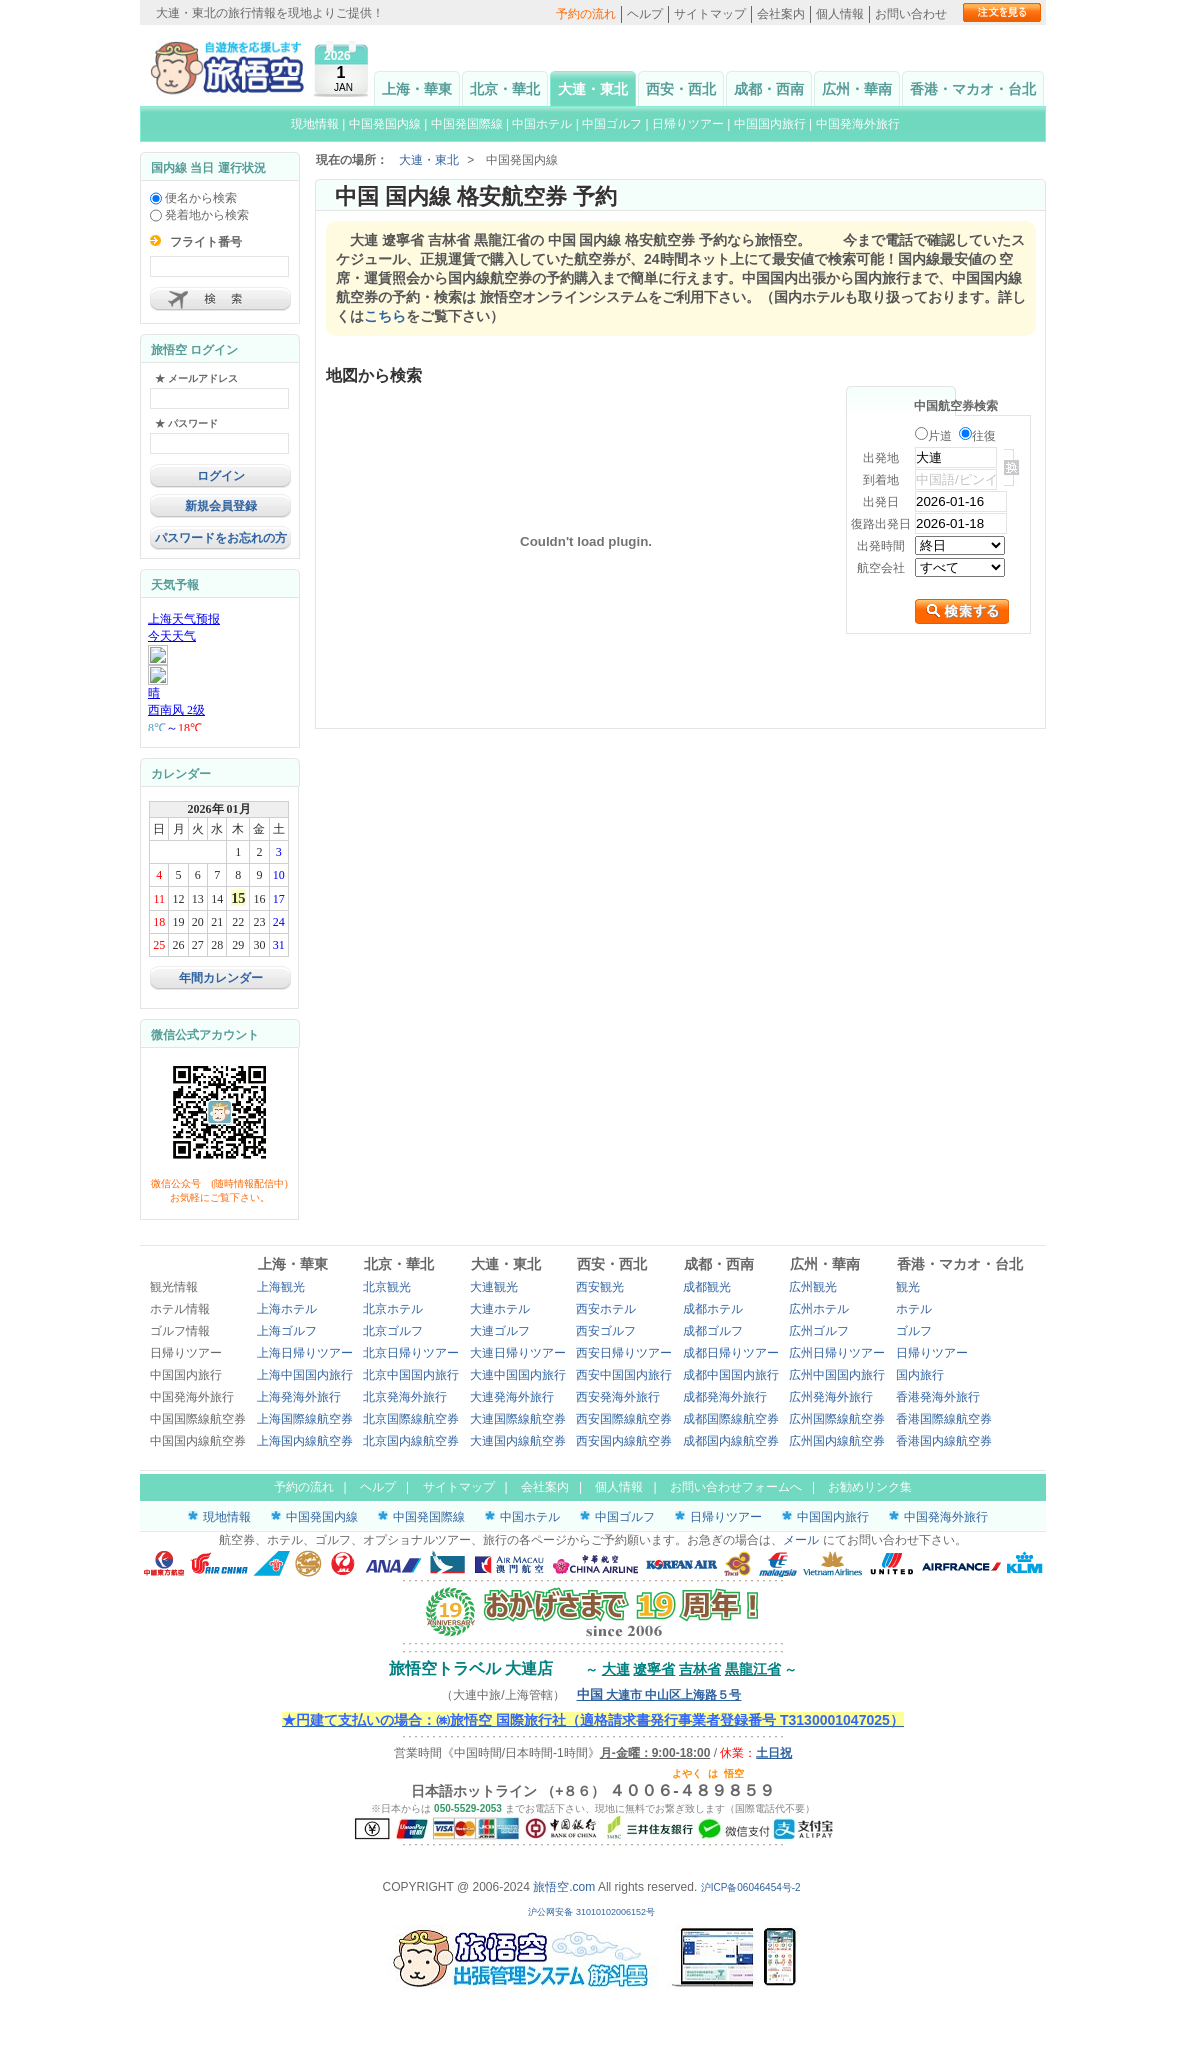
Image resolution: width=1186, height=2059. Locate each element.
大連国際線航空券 (518, 1419)
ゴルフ (914, 1331)
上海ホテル (287, 1309)
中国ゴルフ (613, 124)
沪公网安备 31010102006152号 (592, 1912)
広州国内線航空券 (837, 1441)
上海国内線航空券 (305, 1441)
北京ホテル (393, 1309)
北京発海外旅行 (405, 1397)
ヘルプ (645, 14)
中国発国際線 (467, 124)
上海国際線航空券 (305, 1419)
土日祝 (774, 1753)
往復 (984, 436)
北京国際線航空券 (411, 1419)
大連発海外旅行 (512, 1397)
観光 (908, 1287)
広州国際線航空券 (837, 1419)
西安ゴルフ (606, 1331)
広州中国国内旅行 (837, 1375)
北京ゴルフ (393, 1331)
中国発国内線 (385, 124)
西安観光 (600, 1287)
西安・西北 (681, 89)
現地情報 (315, 124)
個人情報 (840, 14)
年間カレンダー (221, 978)
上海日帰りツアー (305, 1353)
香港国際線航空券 (944, 1419)
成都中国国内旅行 (731, 1375)
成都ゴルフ (713, 1331)
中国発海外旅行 (858, 124)
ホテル (914, 1309)
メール (801, 1540)
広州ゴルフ (819, 1331)
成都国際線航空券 (731, 1419)
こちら (385, 316)
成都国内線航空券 (731, 1441)
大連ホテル (500, 1309)
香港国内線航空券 (944, 1441)
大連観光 (494, 1287)
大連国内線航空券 (518, 1441)
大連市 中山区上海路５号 (659, 1695)
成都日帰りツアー (731, 1353)
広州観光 (813, 1287)
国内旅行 (920, 1375)
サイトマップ (710, 14)
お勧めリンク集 (870, 1487)
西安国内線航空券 (624, 1441)
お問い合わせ (911, 14)
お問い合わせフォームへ (736, 1487)
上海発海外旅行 (299, 1397)
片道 (940, 436)
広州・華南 (857, 89)
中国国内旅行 (770, 124)
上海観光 (281, 1287)
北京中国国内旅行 (411, 1375)
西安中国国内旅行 (624, 1375)
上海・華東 (417, 89)
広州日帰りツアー (837, 1353)
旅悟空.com (564, 1887)
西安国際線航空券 (624, 1419)
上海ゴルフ (287, 1331)
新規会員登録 (221, 506)
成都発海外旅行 (725, 1397)
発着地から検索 (199, 215)
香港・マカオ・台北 (973, 89)
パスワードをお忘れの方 (221, 538)
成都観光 (707, 1287)
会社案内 (781, 14)
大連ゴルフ (500, 1331)
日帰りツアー (688, 124)
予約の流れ (586, 14)
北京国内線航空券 (411, 1441)
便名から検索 (193, 198)
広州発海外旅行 (831, 1397)
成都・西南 (769, 89)
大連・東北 (593, 89)
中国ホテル (542, 124)
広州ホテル (819, 1309)
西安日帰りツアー (624, 1353)
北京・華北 (505, 89)
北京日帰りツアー (411, 1353)
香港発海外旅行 (938, 1397)
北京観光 (387, 1287)
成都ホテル (713, 1309)
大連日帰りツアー (518, 1353)
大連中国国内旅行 (518, 1375)
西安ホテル (606, 1309)
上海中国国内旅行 (305, 1375)
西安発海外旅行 (618, 1397)
